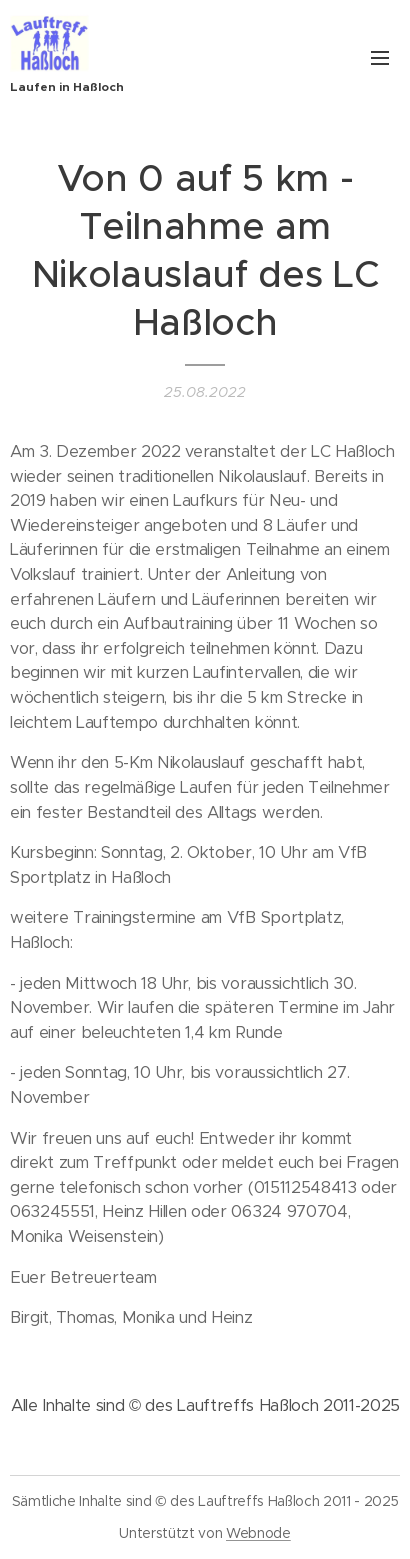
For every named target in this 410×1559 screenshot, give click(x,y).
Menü (380, 58)
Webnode (258, 1533)
